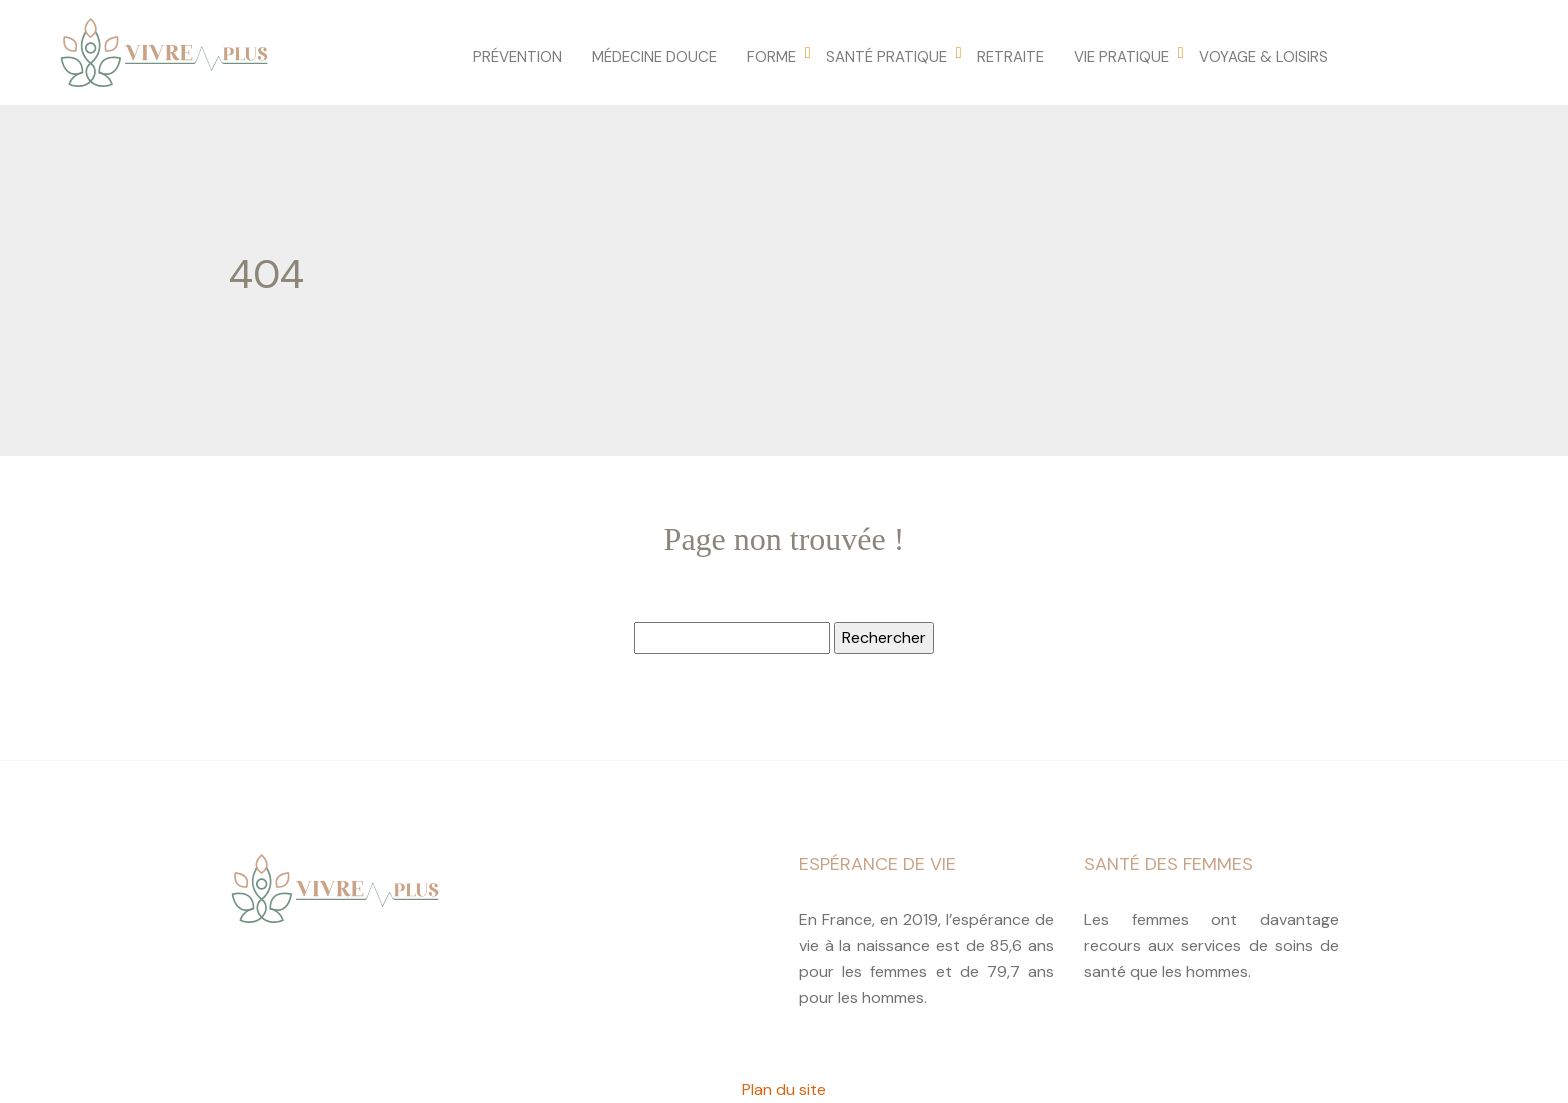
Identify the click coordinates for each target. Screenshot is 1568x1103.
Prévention (517, 57)
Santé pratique (886, 57)
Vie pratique (1121, 57)
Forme (771, 57)
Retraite (1010, 57)
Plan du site (784, 1089)
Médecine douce (654, 57)
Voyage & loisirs (1263, 57)
